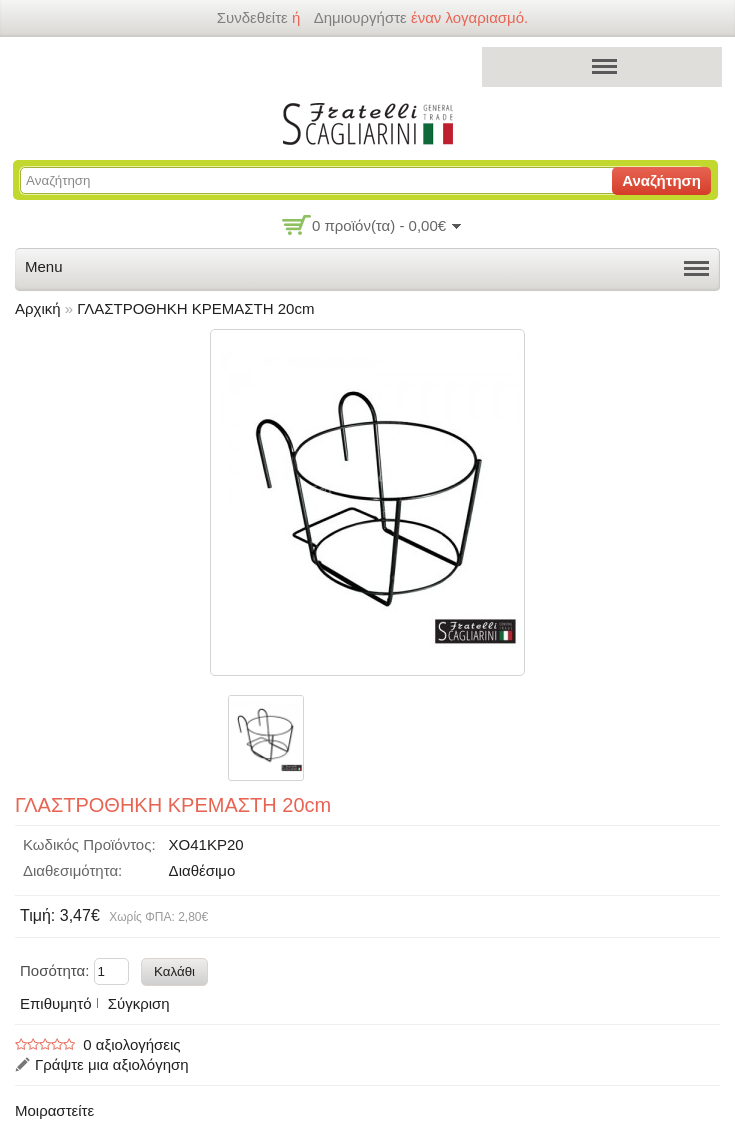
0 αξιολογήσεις (131, 1044)
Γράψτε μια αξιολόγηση (112, 1064)
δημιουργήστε (360, 17)
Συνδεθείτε (251, 17)
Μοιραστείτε (54, 1110)
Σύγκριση (139, 1003)
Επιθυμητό (55, 1003)
